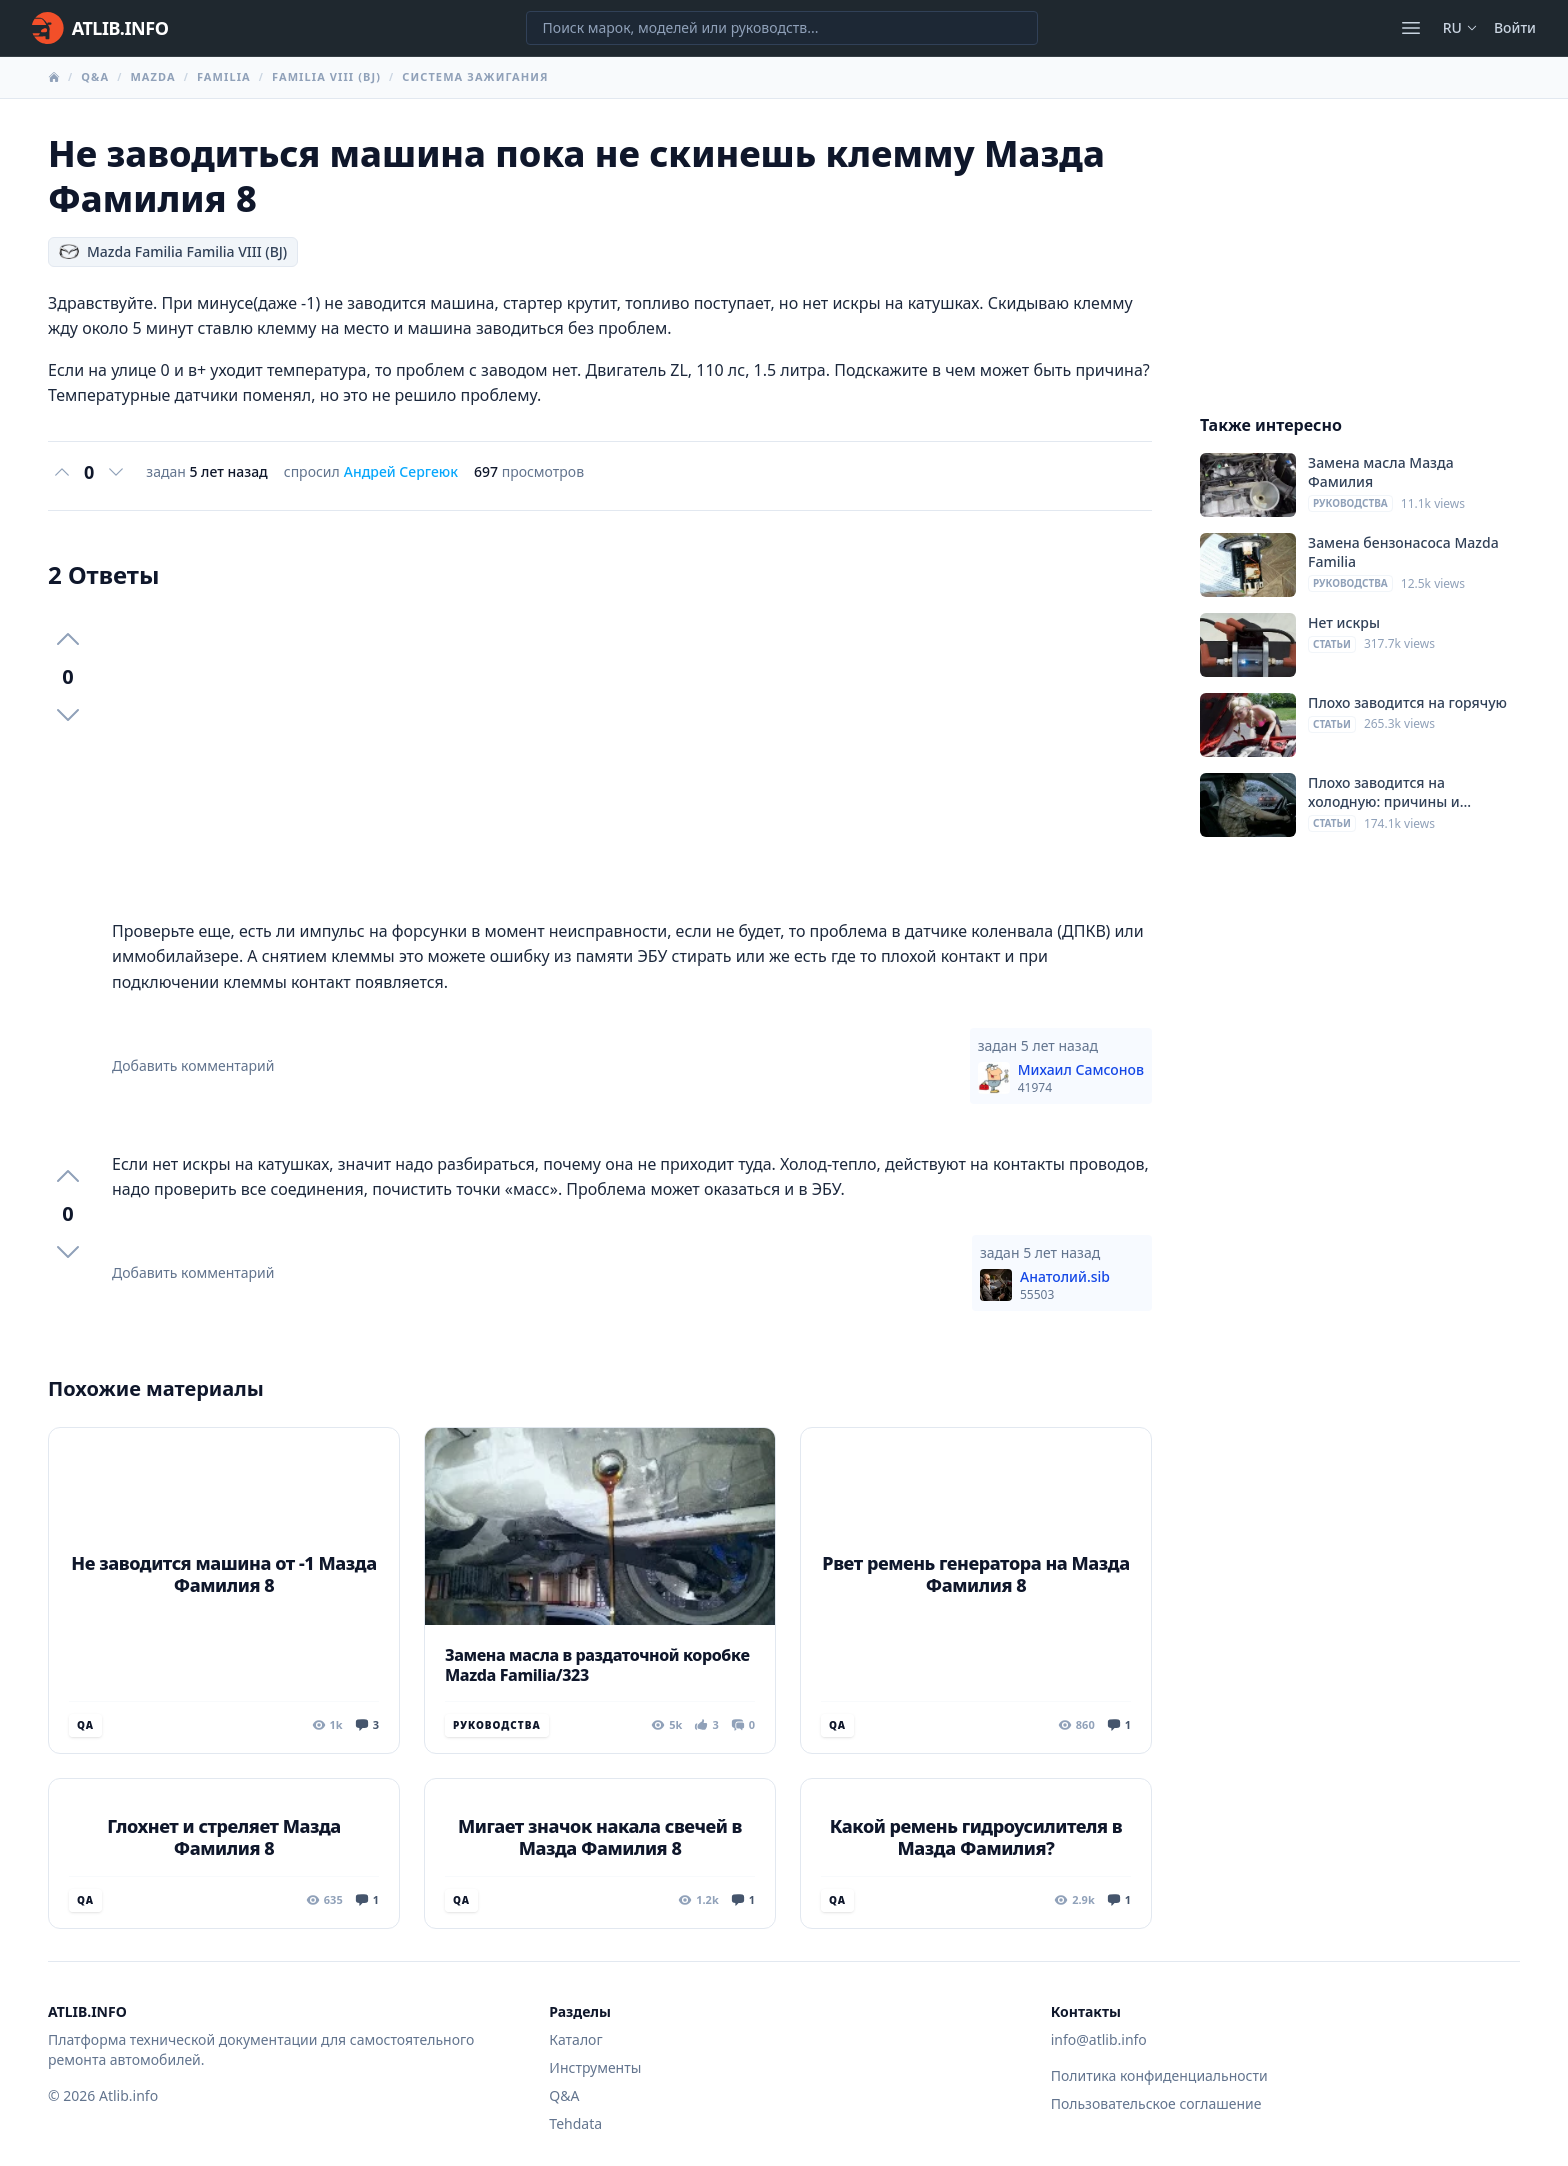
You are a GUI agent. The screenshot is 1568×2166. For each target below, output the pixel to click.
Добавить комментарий (193, 1065)
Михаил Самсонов (1081, 1078)
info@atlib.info (1099, 2039)
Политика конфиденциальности (1159, 2075)
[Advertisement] (632, 755)
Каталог (575, 2039)
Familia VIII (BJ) (326, 76)
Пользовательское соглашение (1156, 2103)
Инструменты (595, 2067)
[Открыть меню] (1411, 28)
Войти (1515, 27)
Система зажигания (475, 76)
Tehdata (575, 2123)
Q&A (95, 76)
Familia (224, 76)
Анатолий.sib (1065, 1285)
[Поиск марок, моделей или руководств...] (782, 28)
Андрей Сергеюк (401, 471)
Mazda (152, 76)
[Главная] (100, 28)
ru (1460, 27)
